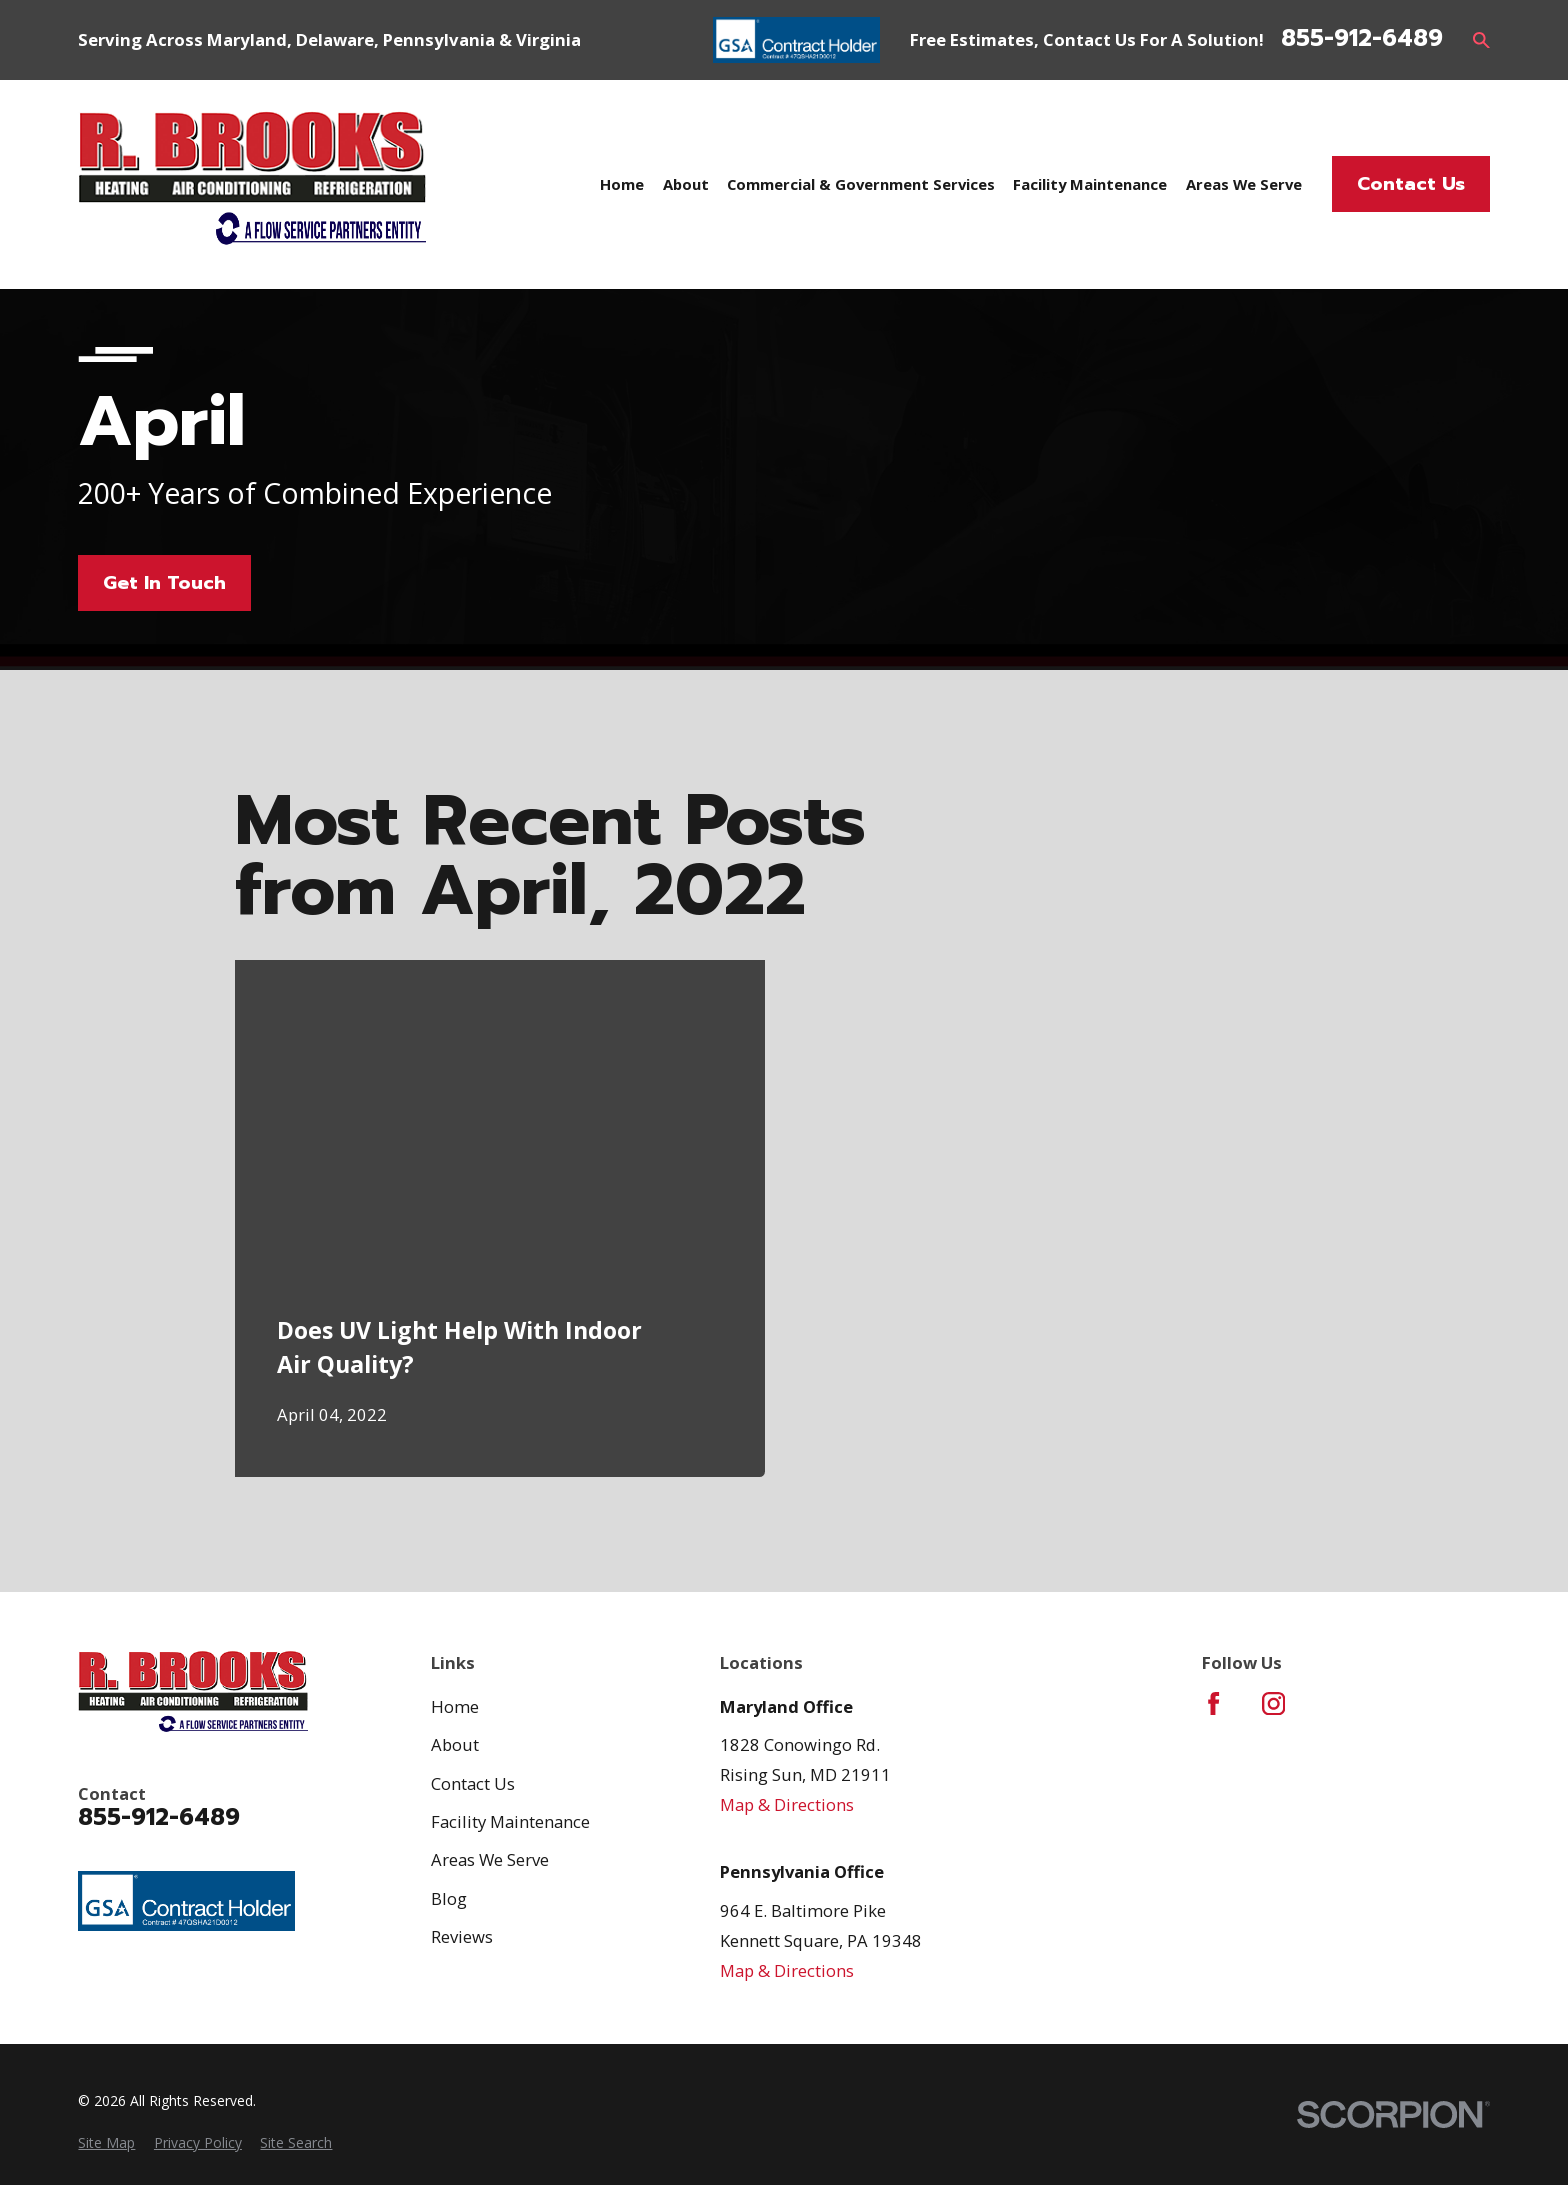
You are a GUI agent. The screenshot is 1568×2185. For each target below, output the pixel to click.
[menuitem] (106, 2142)
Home (455, 1706)
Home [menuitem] (622, 184)
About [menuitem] (686, 184)
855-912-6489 (1362, 39)
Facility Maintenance (510, 1821)
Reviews (462, 1936)
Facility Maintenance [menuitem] (1090, 184)
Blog (449, 1898)
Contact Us (1411, 184)
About (455, 1744)
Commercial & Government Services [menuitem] (861, 184)
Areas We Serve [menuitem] (1244, 184)
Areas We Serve (490, 1859)
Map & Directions (787, 1804)
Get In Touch (164, 583)
